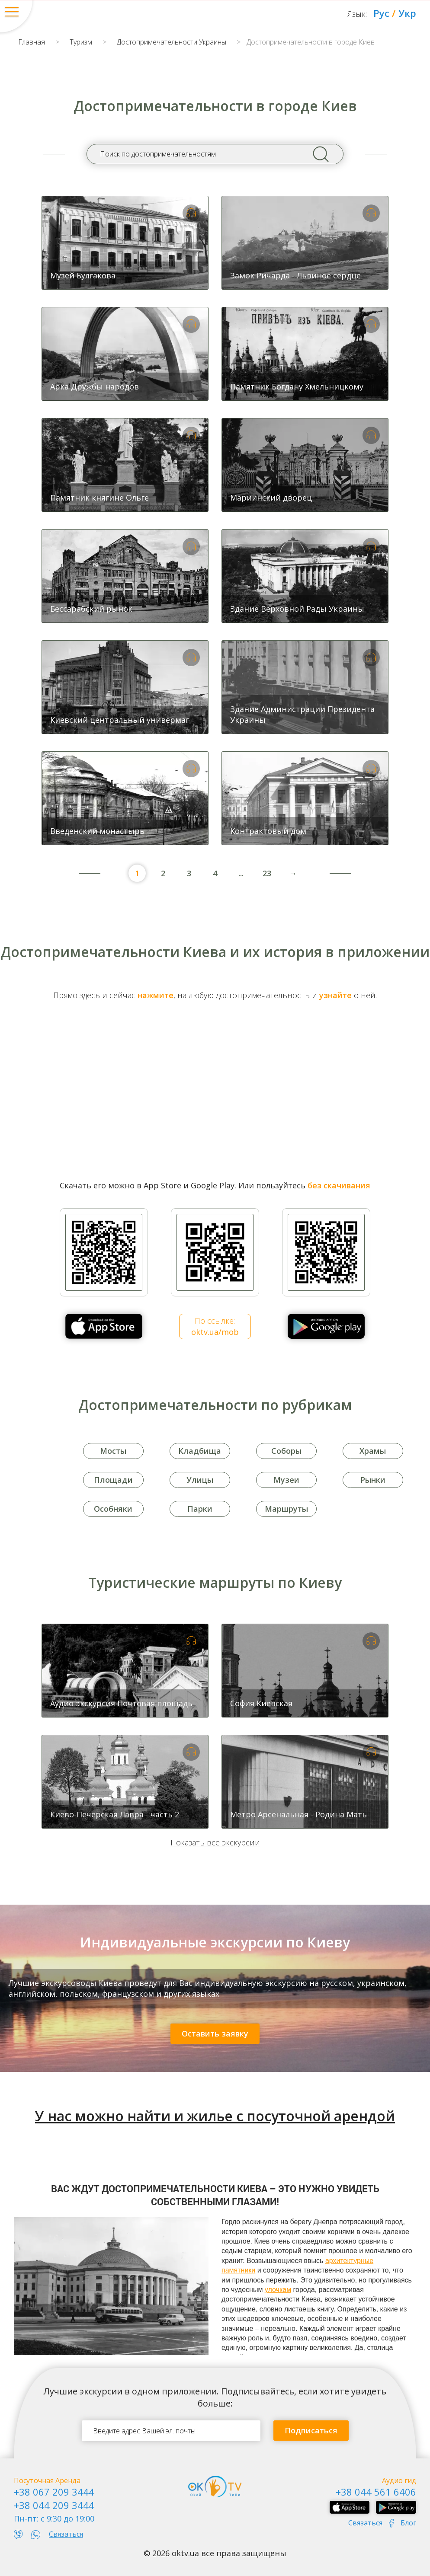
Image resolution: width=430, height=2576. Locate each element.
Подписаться (311, 2430)
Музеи (286, 1480)
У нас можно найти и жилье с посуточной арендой (215, 2116)
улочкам (278, 2289)
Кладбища (199, 1451)
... (241, 873)
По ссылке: (215, 1326)
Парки (199, 1508)
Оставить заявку (215, 2033)
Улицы (199, 1480)
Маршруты (286, 1508)
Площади (113, 1480)
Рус (381, 12)
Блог (408, 2523)
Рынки (372, 1480)
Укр (407, 12)
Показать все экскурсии (215, 1842)
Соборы (286, 1451)
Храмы (372, 1451)
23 (267, 873)
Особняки (113, 1508)
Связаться (66, 2534)
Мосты (113, 1451)
